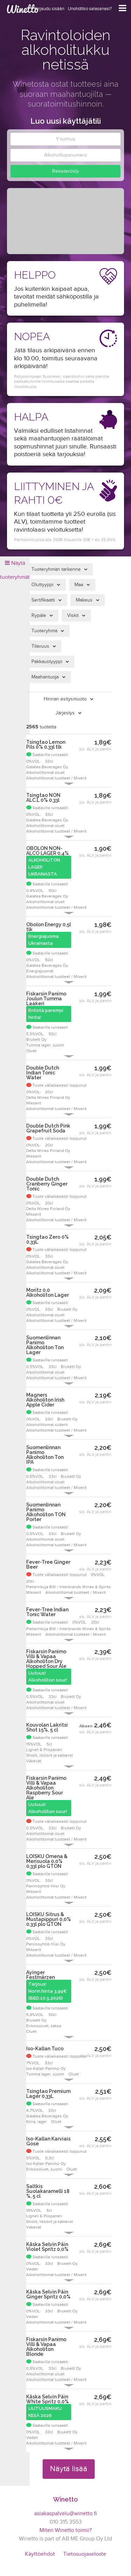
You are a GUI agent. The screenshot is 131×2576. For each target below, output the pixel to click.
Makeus (84, 600)
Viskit (73, 615)
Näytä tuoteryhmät (15, 570)
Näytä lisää (68, 2468)
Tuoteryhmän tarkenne (56, 569)
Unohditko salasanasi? (90, 9)
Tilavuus (40, 646)
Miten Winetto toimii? (65, 2530)
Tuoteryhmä (44, 631)
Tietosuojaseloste (84, 2554)
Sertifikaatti (43, 600)
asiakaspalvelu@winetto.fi (65, 2513)
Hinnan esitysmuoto (65, 699)
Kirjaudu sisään (49, 9)
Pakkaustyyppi (46, 661)
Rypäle (38, 615)
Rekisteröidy (65, 171)
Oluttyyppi (42, 585)
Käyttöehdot (40, 2554)
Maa (78, 585)
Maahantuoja (45, 677)
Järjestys (65, 713)
